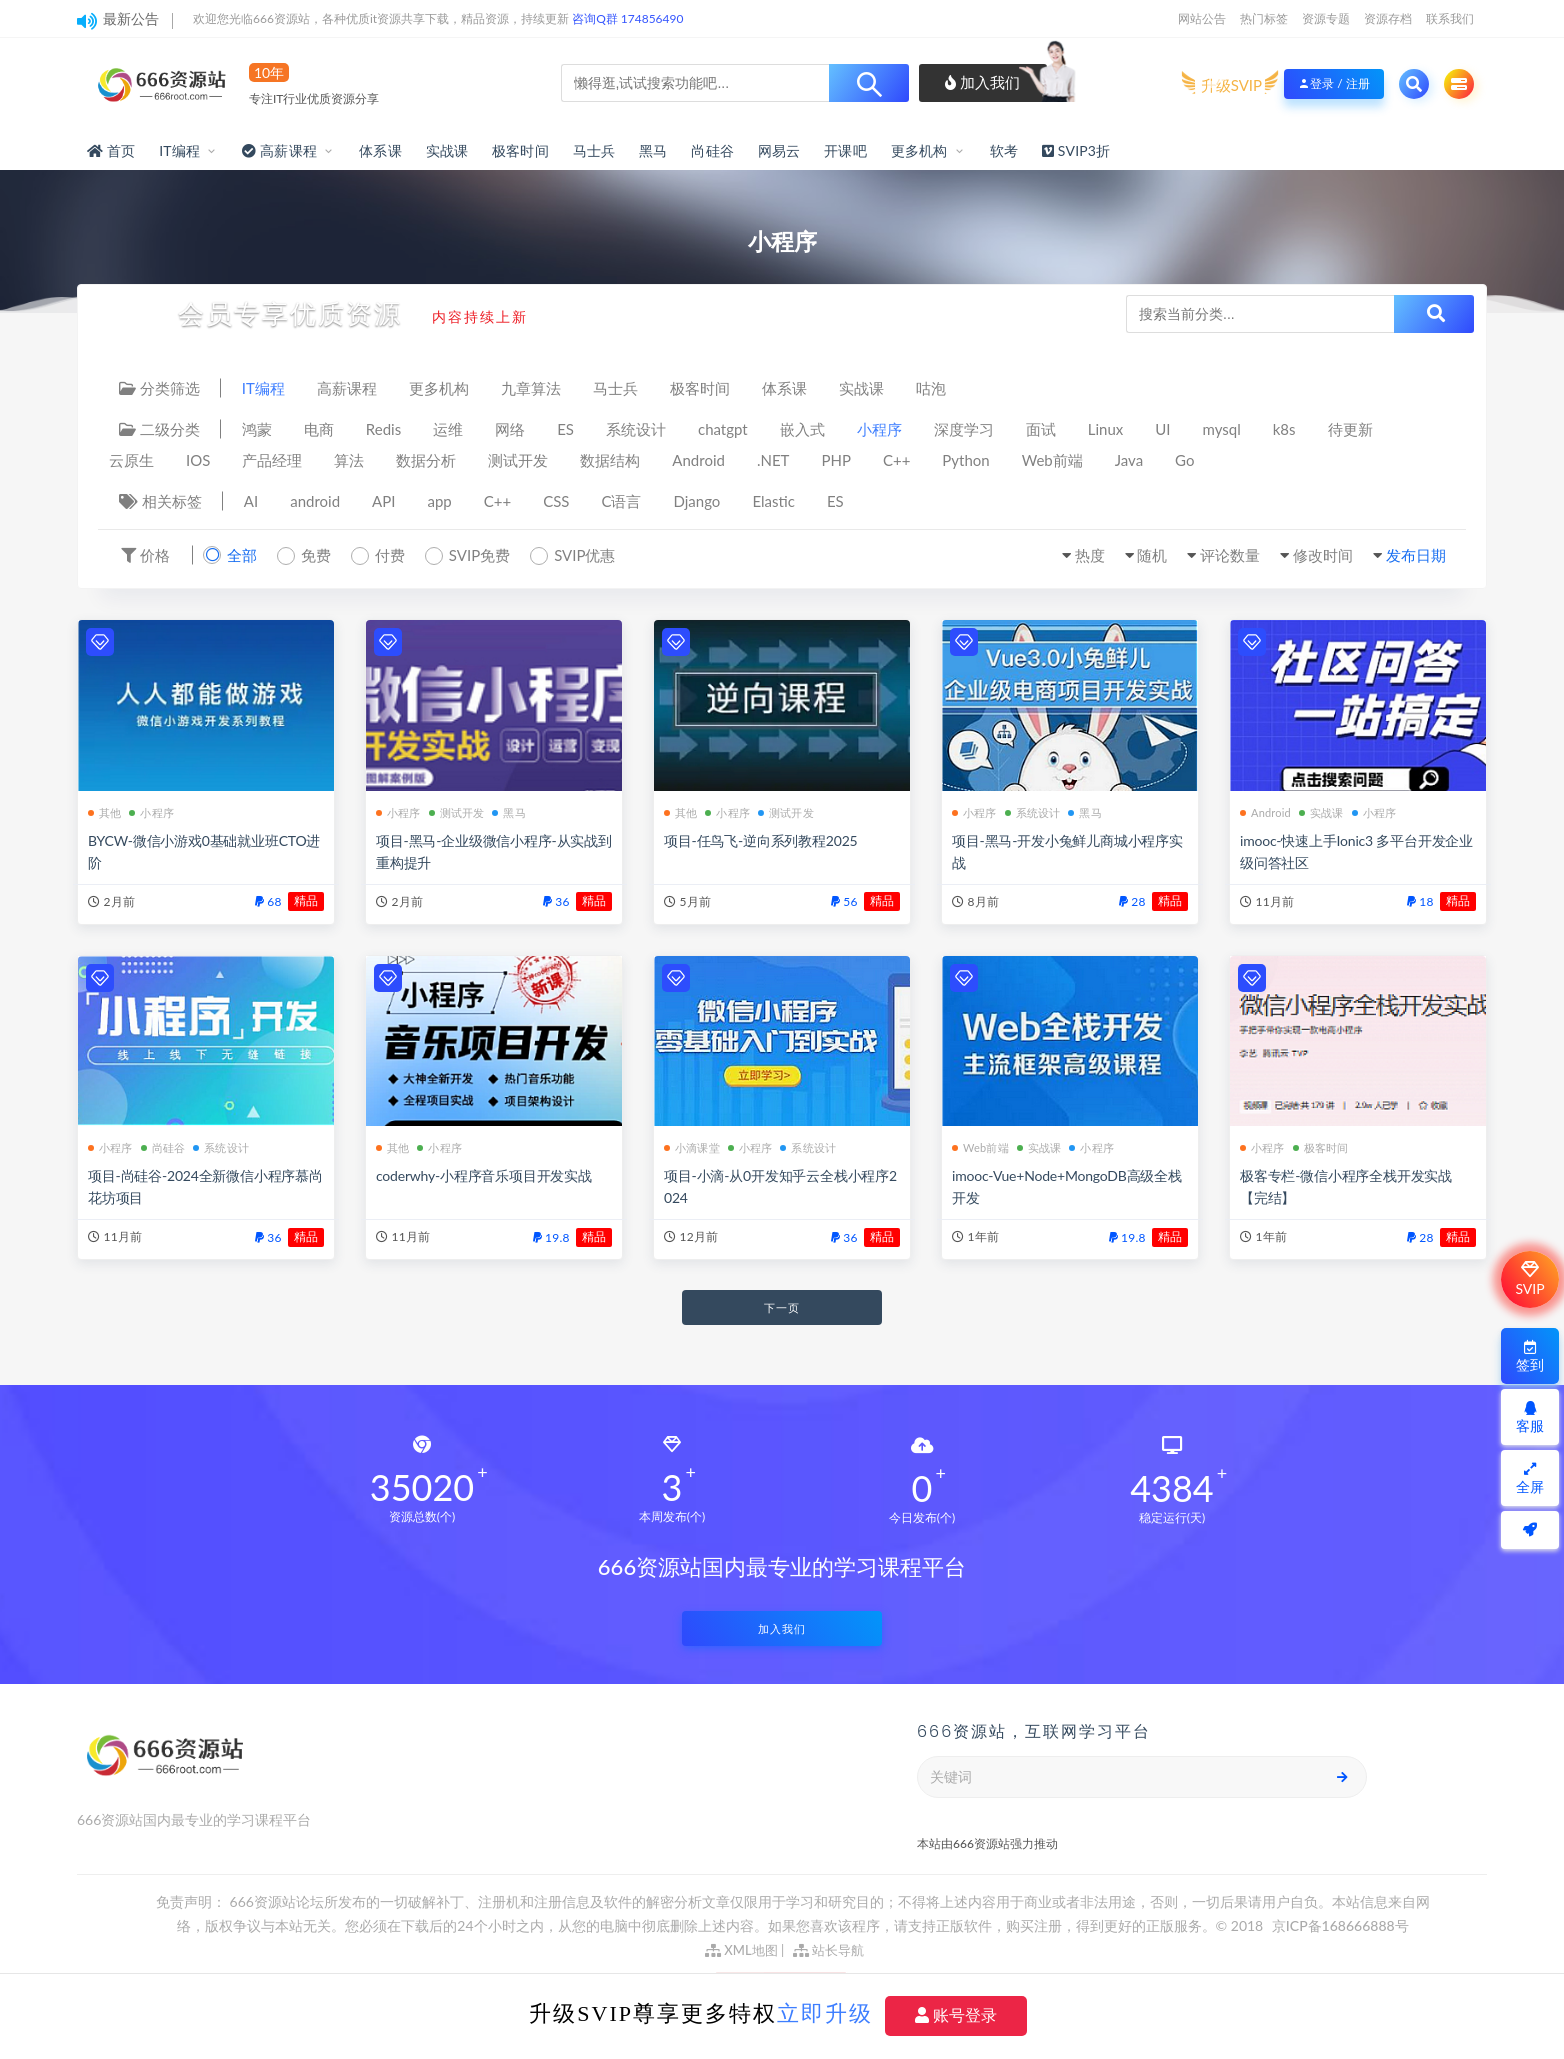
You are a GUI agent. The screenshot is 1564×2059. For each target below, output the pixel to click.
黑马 (653, 150)
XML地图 (741, 1950)
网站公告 (1202, 18)
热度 (1090, 555)
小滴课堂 (692, 1147)
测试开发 (518, 460)
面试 (1041, 429)
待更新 (1350, 429)
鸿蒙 (257, 429)
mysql (1222, 429)
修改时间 (1323, 555)
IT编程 (179, 150)
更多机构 (919, 150)
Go (1184, 460)
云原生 (131, 460)
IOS (198, 460)
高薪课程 (347, 388)
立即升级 (825, 2013)
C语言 (621, 501)
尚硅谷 (712, 150)
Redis (383, 429)
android (315, 501)
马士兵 (594, 150)
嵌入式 (802, 429)
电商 (319, 429)
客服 (1530, 1417)
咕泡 (931, 388)
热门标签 (1264, 18)
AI (251, 501)
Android (698, 460)
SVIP (1529, 1279)
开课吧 (845, 150)
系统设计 (636, 429)
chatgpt (723, 429)
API (383, 501)
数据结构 (610, 460)
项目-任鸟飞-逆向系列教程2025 (760, 840)
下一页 (782, 1307)
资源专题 (1326, 18)
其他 (104, 812)
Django (697, 501)
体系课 (380, 150)
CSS (556, 501)
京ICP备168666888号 (1340, 1925)
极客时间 (520, 150)
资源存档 (1388, 18)
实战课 (447, 150)
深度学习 (964, 429)
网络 (510, 429)
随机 (1152, 555)
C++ (896, 460)
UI (1162, 429)
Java (1129, 460)
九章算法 (531, 388)
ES (565, 429)
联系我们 (1450, 18)
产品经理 (272, 460)
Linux (1106, 429)
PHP (835, 460)
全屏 (1530, 1478)
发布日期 (1416, 555)
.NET (773, 460)
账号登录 (956, 2015)
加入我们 (982, 82)
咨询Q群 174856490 (627, 18)
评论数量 (1230, 555)
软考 (1004, 150)
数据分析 (426, 460)
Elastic (773, 501)
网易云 (779, 150)
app (439, 501)
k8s (1284, 429)
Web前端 (1052, 460)
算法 (349, 460)
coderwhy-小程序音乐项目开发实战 (484, 1175)
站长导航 (828, 1950)
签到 (1530, 1356)
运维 (448, 429)
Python (965, 460)
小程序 (879, 429)
